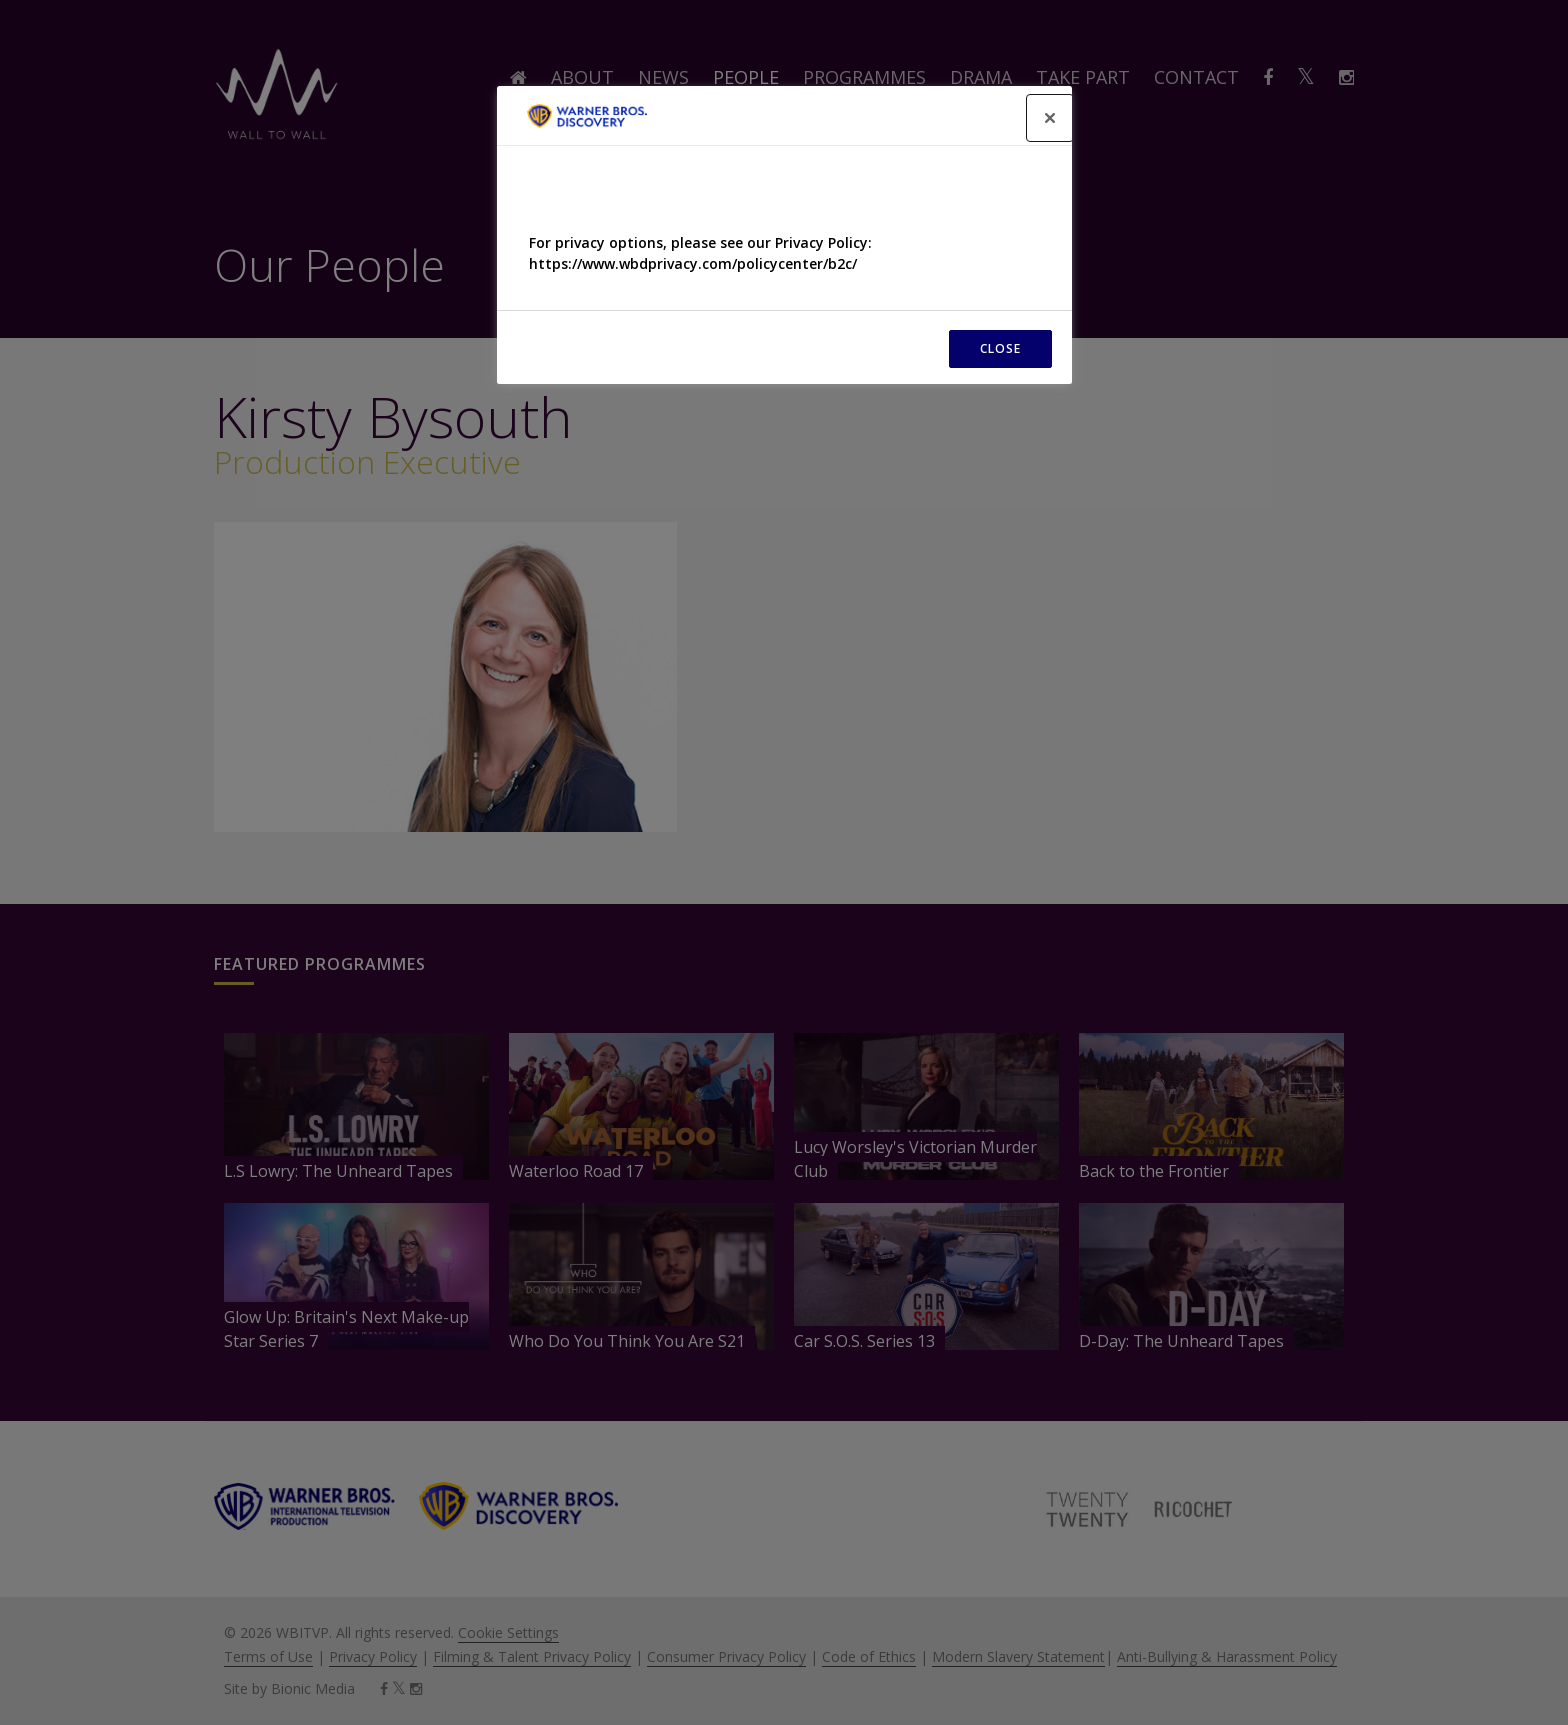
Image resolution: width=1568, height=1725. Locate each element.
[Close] (1050, 118)
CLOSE (1000, 348)
